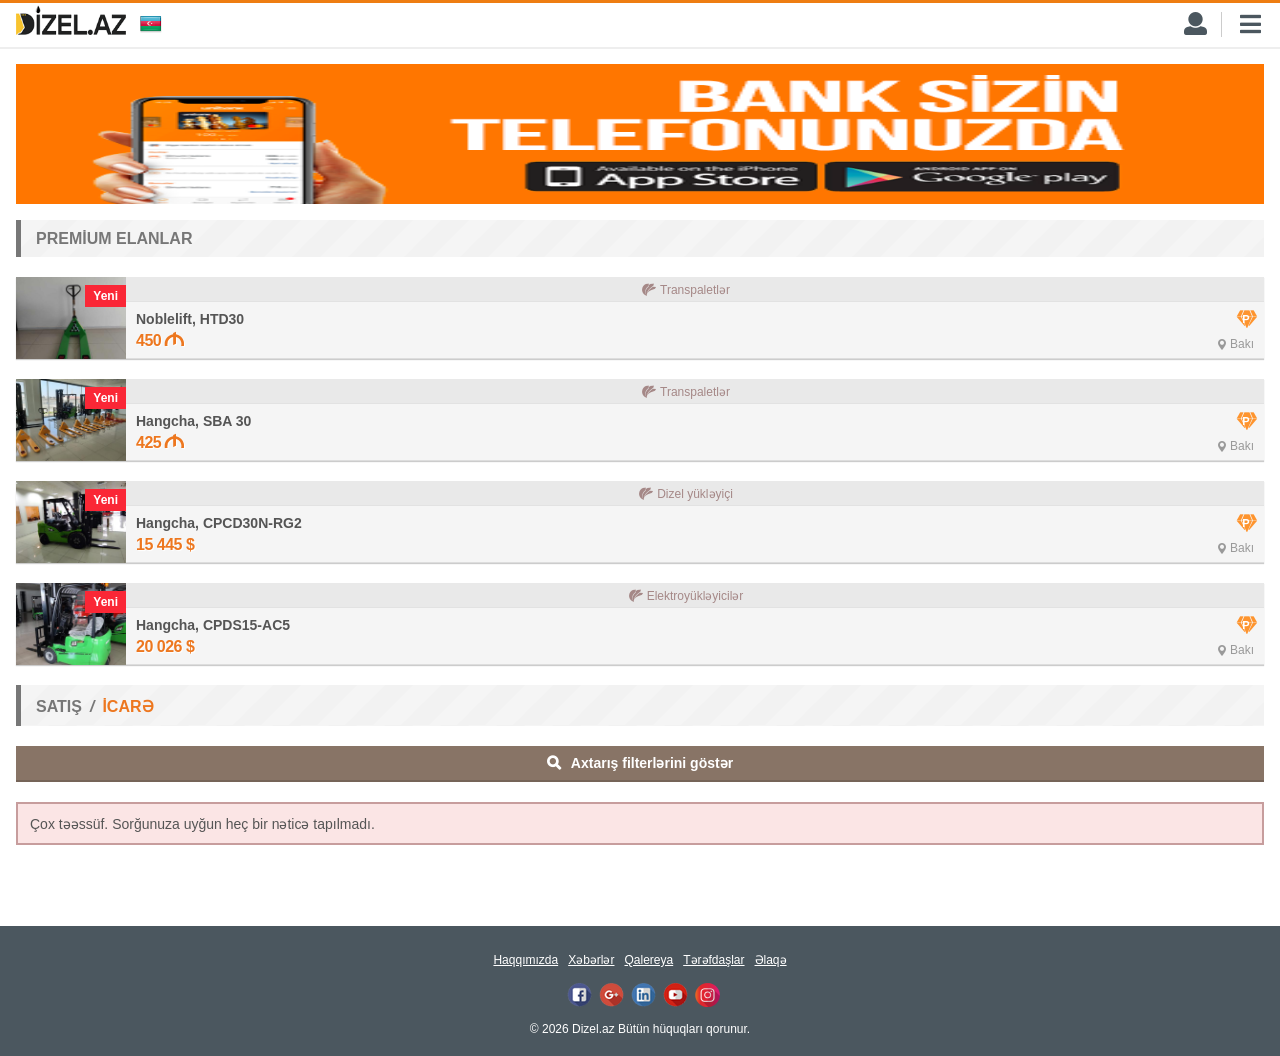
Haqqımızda (525, 960)
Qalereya (648, 960)
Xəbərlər (591, 960)
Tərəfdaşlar (713, 960)
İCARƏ (127, 706)
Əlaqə (771, 960)
